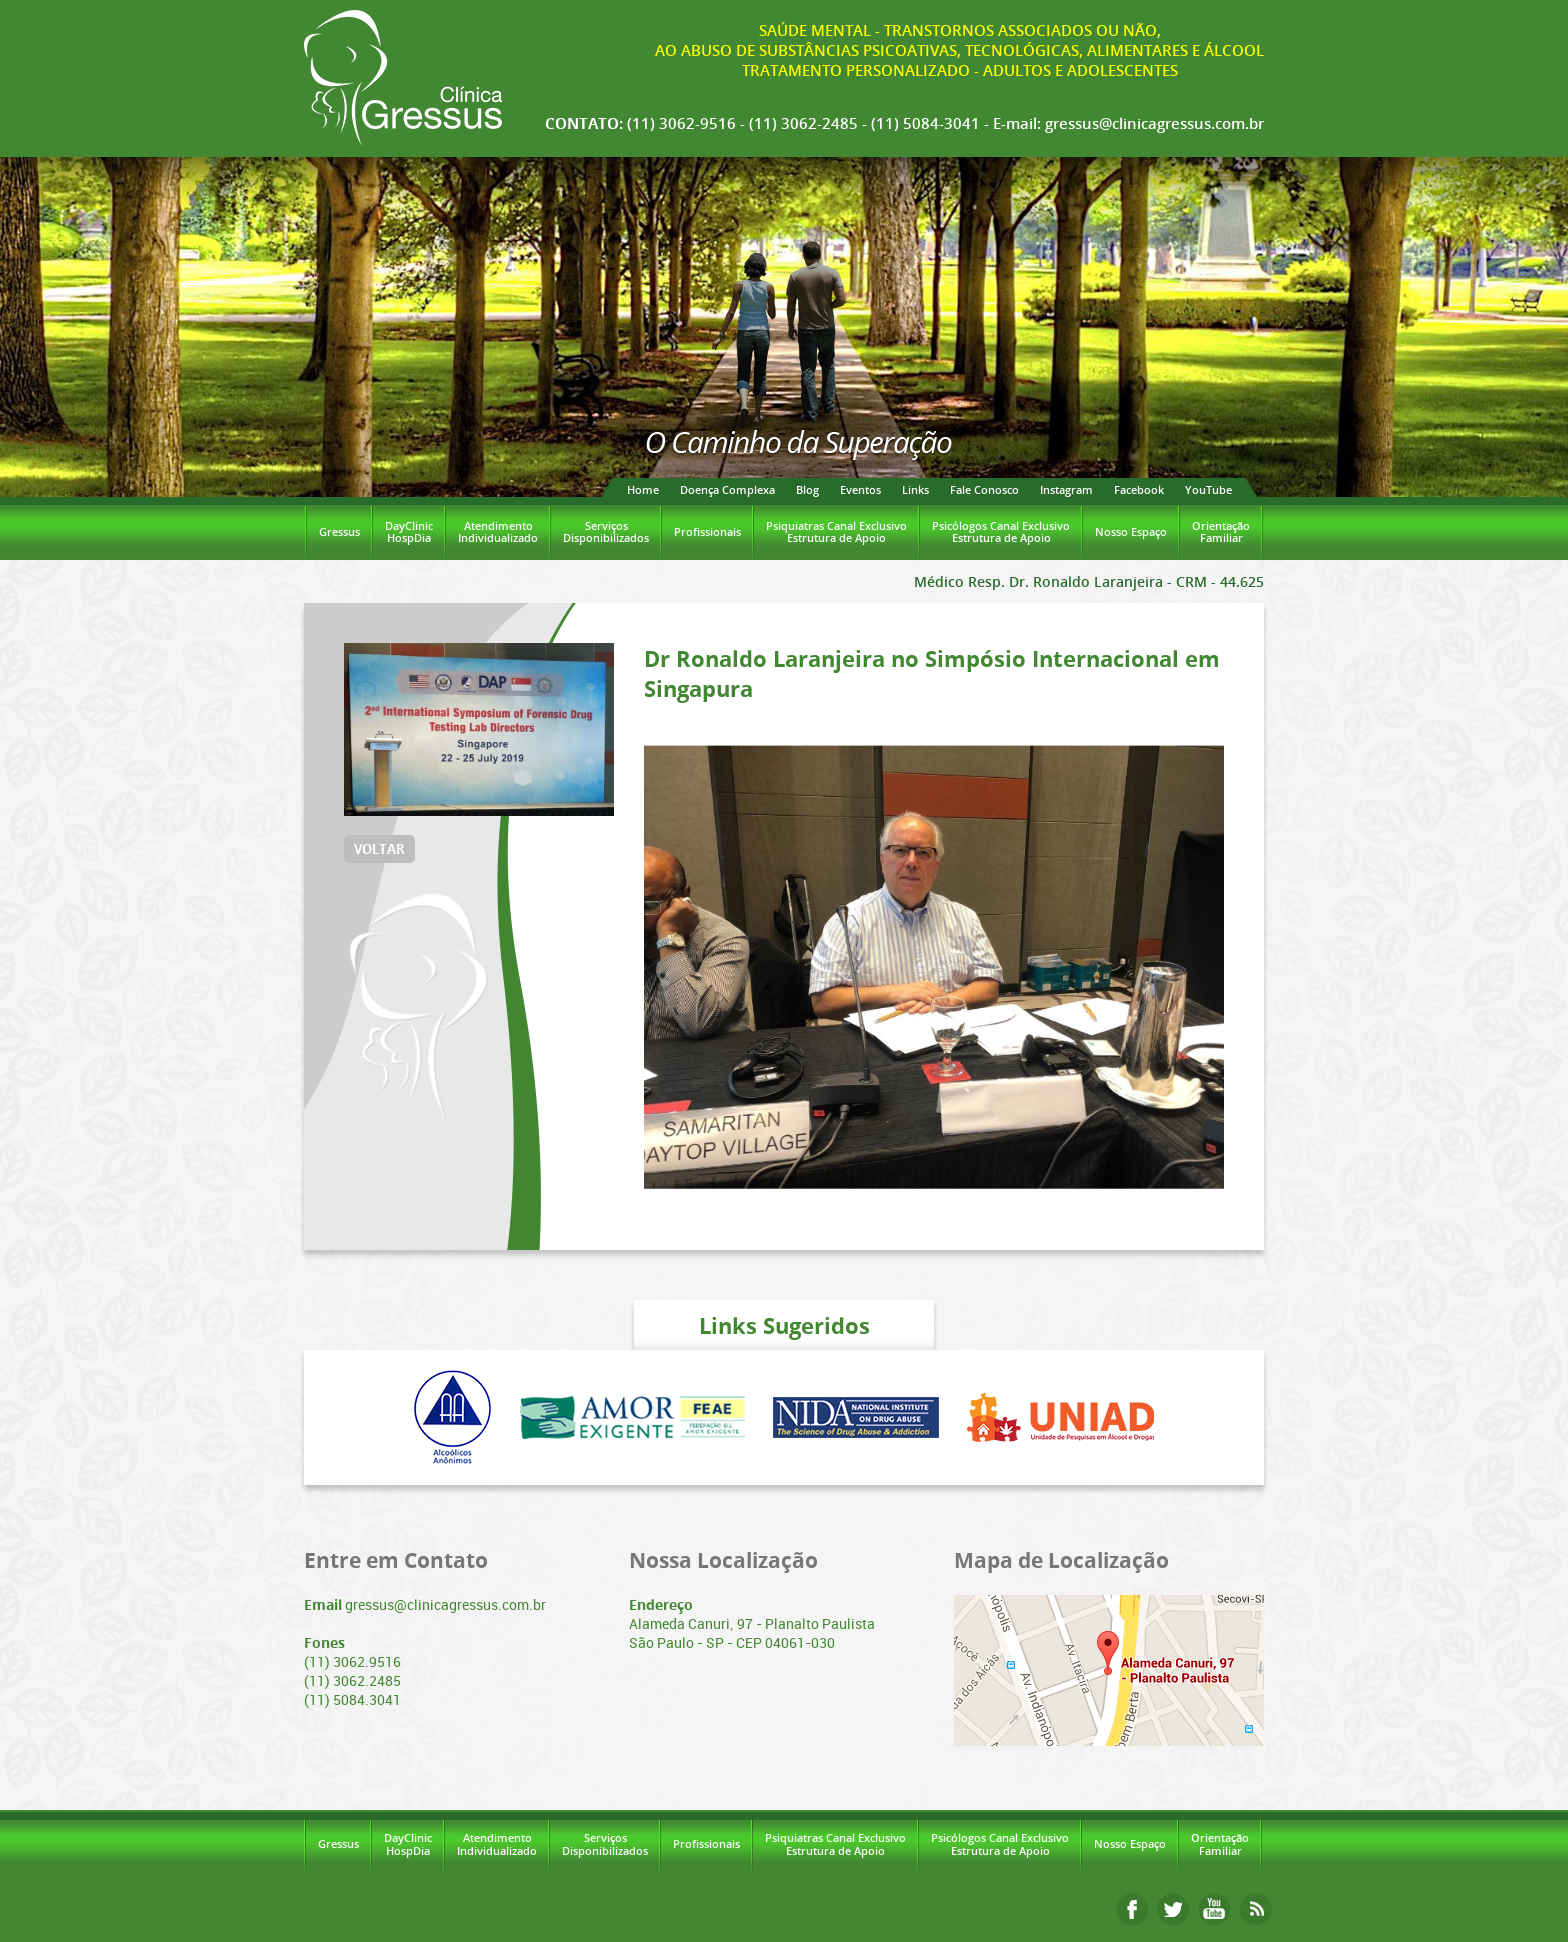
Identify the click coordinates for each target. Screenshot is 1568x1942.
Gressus (339, 531)
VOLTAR (379, 849)
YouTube (1208, 489)
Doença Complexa (727, 489)
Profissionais (707, 531)
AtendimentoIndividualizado (498, 531)
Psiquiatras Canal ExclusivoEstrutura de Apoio (836, 531)
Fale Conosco (984, 489)
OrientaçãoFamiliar (1221, 531)
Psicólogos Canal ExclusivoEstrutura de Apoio (1001, 531)
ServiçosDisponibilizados (606, 531)
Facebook (1139, 489)
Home (643, 489)
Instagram (1066, 489)
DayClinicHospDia (409, 531)
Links (915, 489)
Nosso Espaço (1131, 531)
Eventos (860, 489)
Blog (807, 489)
